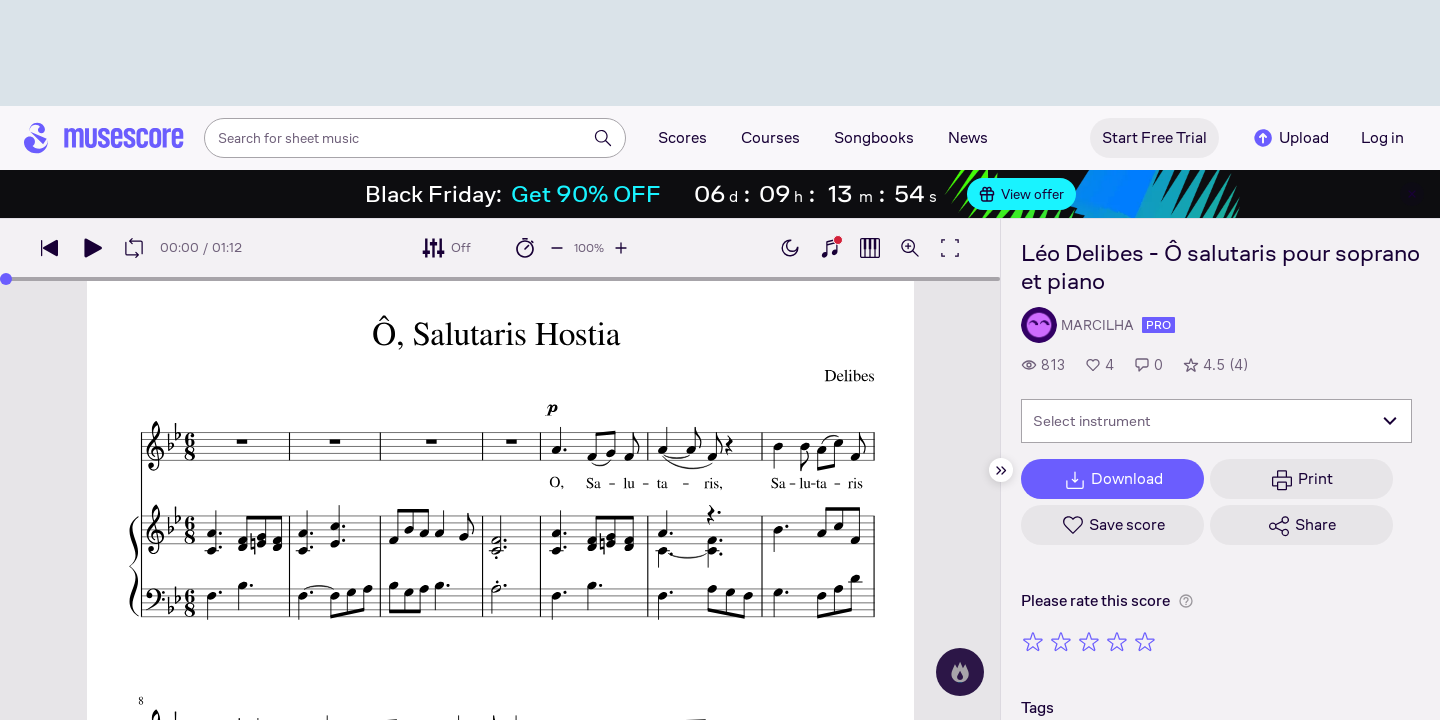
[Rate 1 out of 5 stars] (1033, 641)
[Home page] (104, 138)
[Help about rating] (1186, 601)
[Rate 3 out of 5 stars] (1089, 641)
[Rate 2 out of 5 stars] (1061, 641)
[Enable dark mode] (790, 248)
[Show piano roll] (870, 248)
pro (1158, 325)
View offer (1021, 194)
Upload (1290, 138)
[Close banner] (1412, 194)
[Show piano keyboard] (830, 248)
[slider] (6, 279)
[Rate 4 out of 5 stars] (1117, 641)
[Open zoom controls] (910, 248)
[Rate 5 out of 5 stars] (1145, 641)
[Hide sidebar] (1001, 470)
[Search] (603, 138)
